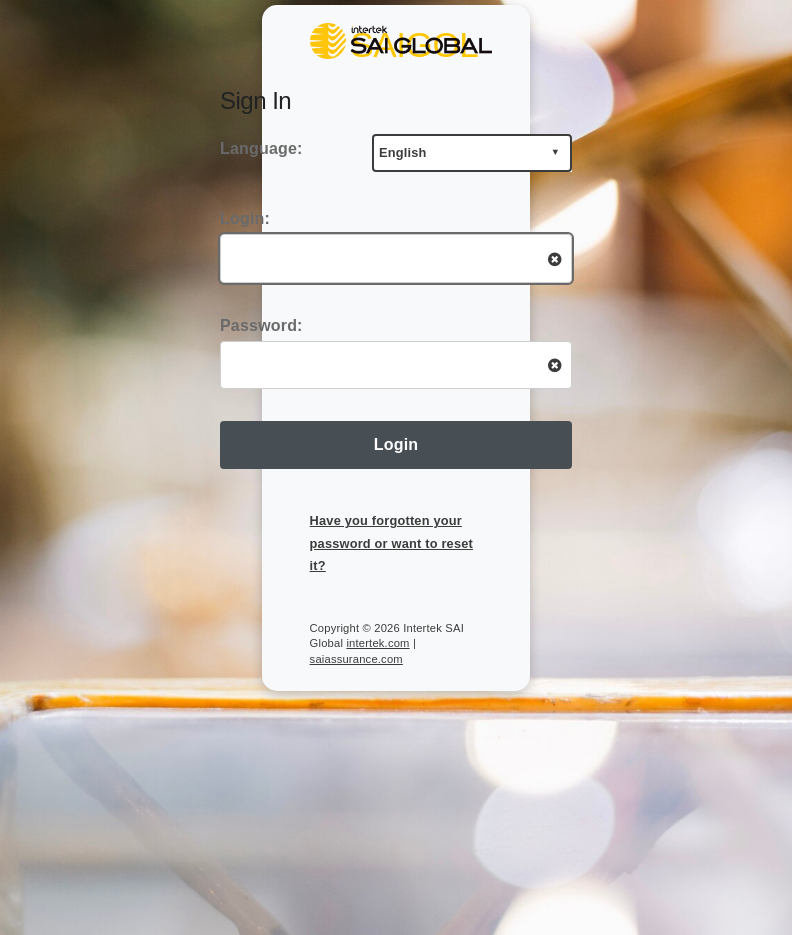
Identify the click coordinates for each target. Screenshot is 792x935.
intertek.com (377, 643)
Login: (245, 218)
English (403, 152)
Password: (261, 325)
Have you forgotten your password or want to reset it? (391, 543)
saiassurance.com (356, 659)
